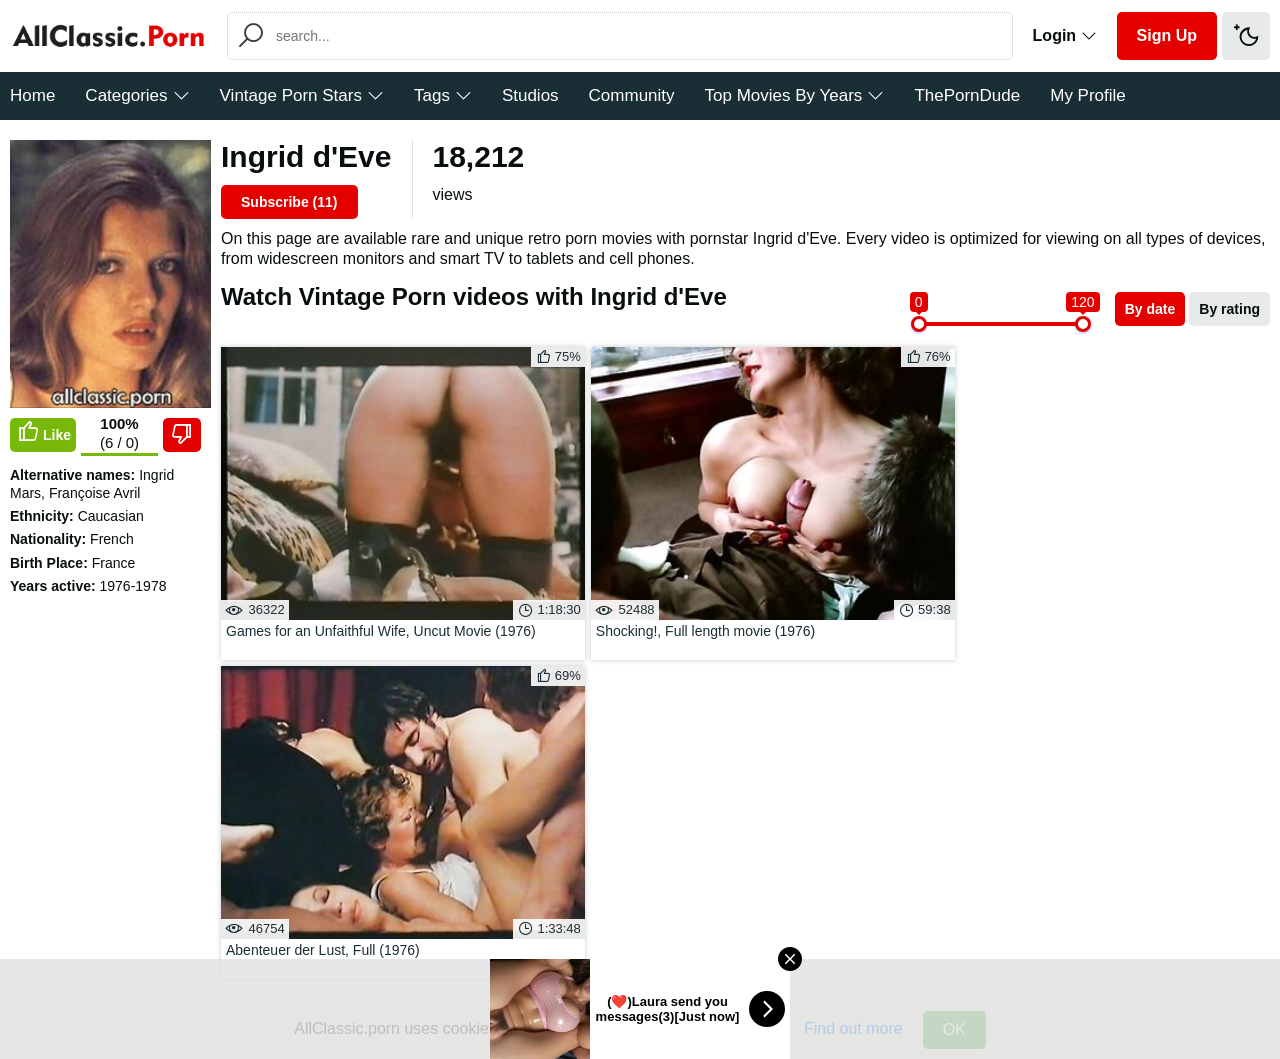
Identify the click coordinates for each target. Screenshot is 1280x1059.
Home (32, 95)
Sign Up (1167, 35)
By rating (1229, 309)
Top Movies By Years (795, 95)
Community (632, 95)
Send (258, 755)
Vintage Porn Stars (302, 95)
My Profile (1088, 95)
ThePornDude (967, 95)
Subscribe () (289, 202)
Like (43, 433)
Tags (443, 95)
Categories (137, 95)
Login (1065, 35)
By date (1150, 309)
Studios (530, 95)
